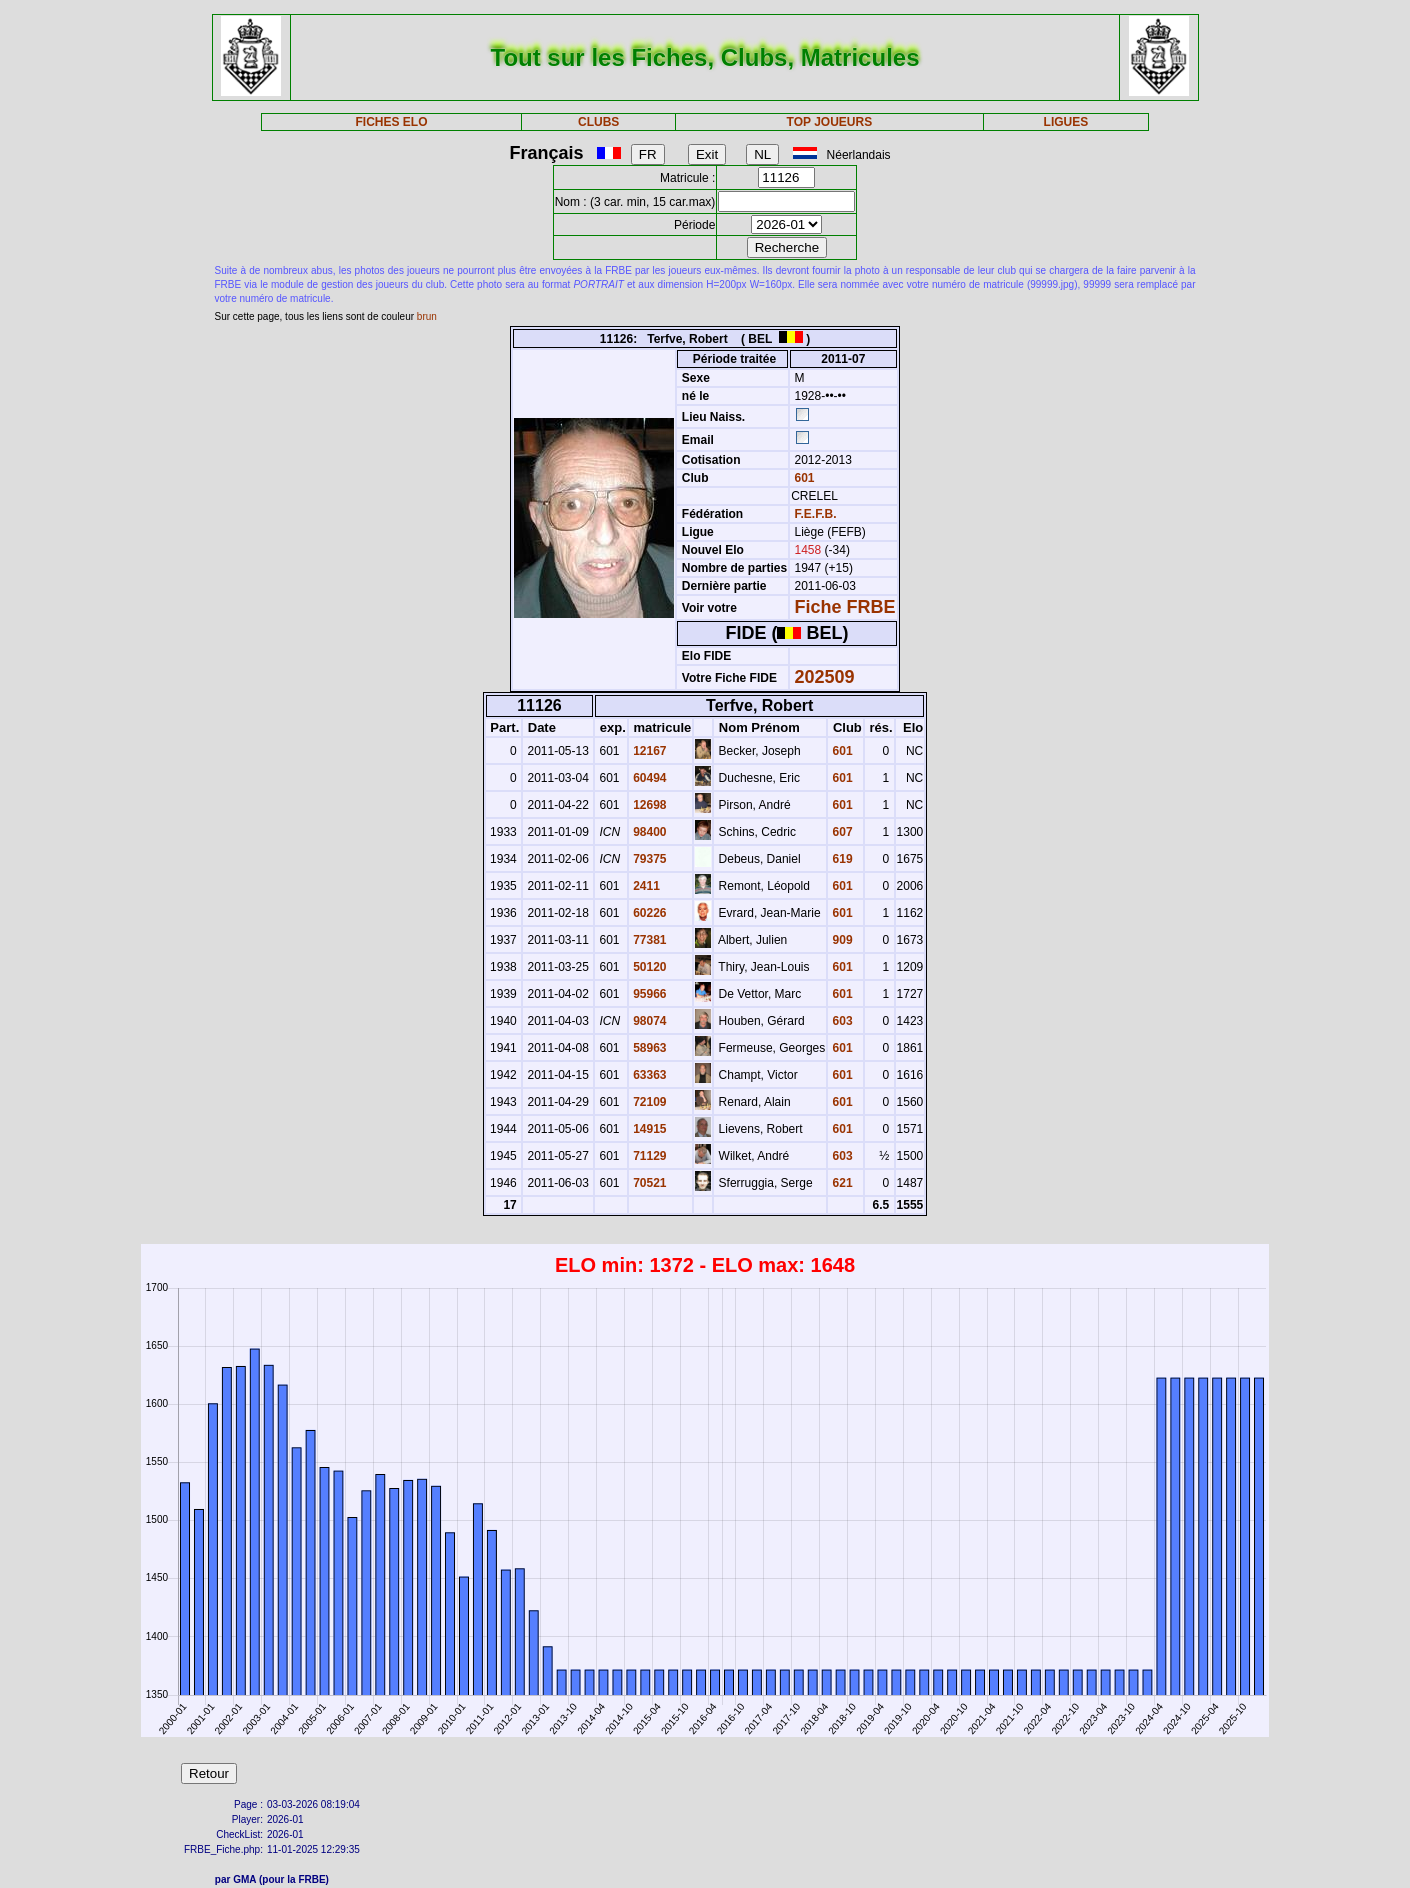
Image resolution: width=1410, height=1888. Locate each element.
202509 (825, 677)
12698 (648, 805)
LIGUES (1066, 122)
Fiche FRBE (845, 607)
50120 (648, 967)
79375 (648, 859)
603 (840, 1021)
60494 (648, 778)
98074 (648, 1021)
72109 (648, 1102)
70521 (648, 1183)
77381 (648, 940)
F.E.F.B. (816, 514)
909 (840, 940)
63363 (648, 1075)
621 (840, 1183)
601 (802, 478)
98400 (648, 832)
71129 (648, 1156)
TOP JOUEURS (830, 122)
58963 (648, 1048)
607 (840, 832)
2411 (645, 886)
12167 (648, 751)
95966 (648, 994)
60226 (648, 913)
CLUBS (598, 122)
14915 (648, 1129)
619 (840, 859)
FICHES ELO (392, 122)
